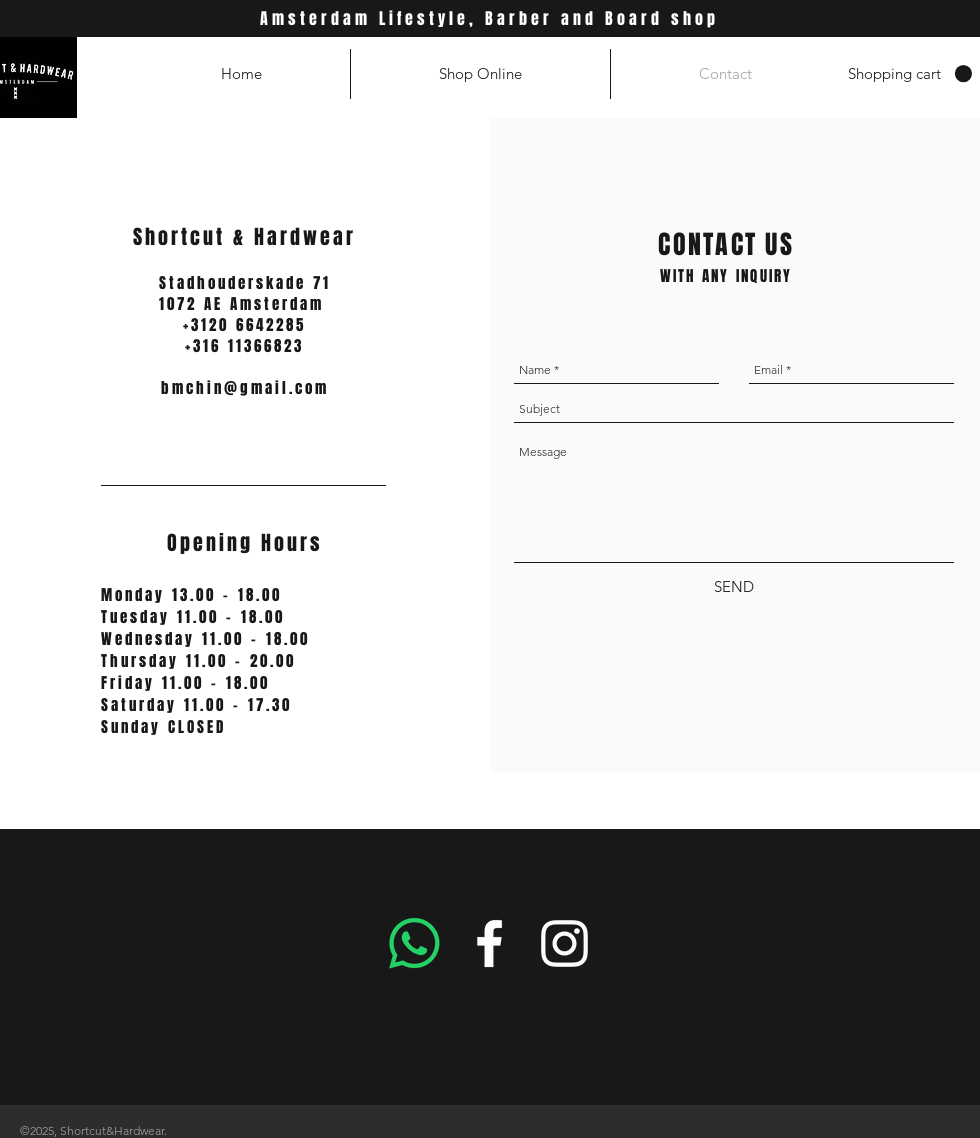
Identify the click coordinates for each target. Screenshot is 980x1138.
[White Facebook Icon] (489, 943)
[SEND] (734, 586)
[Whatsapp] (414, 943)
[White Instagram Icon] (564, 943)
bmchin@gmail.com (245, 388)
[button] (910, 74)
